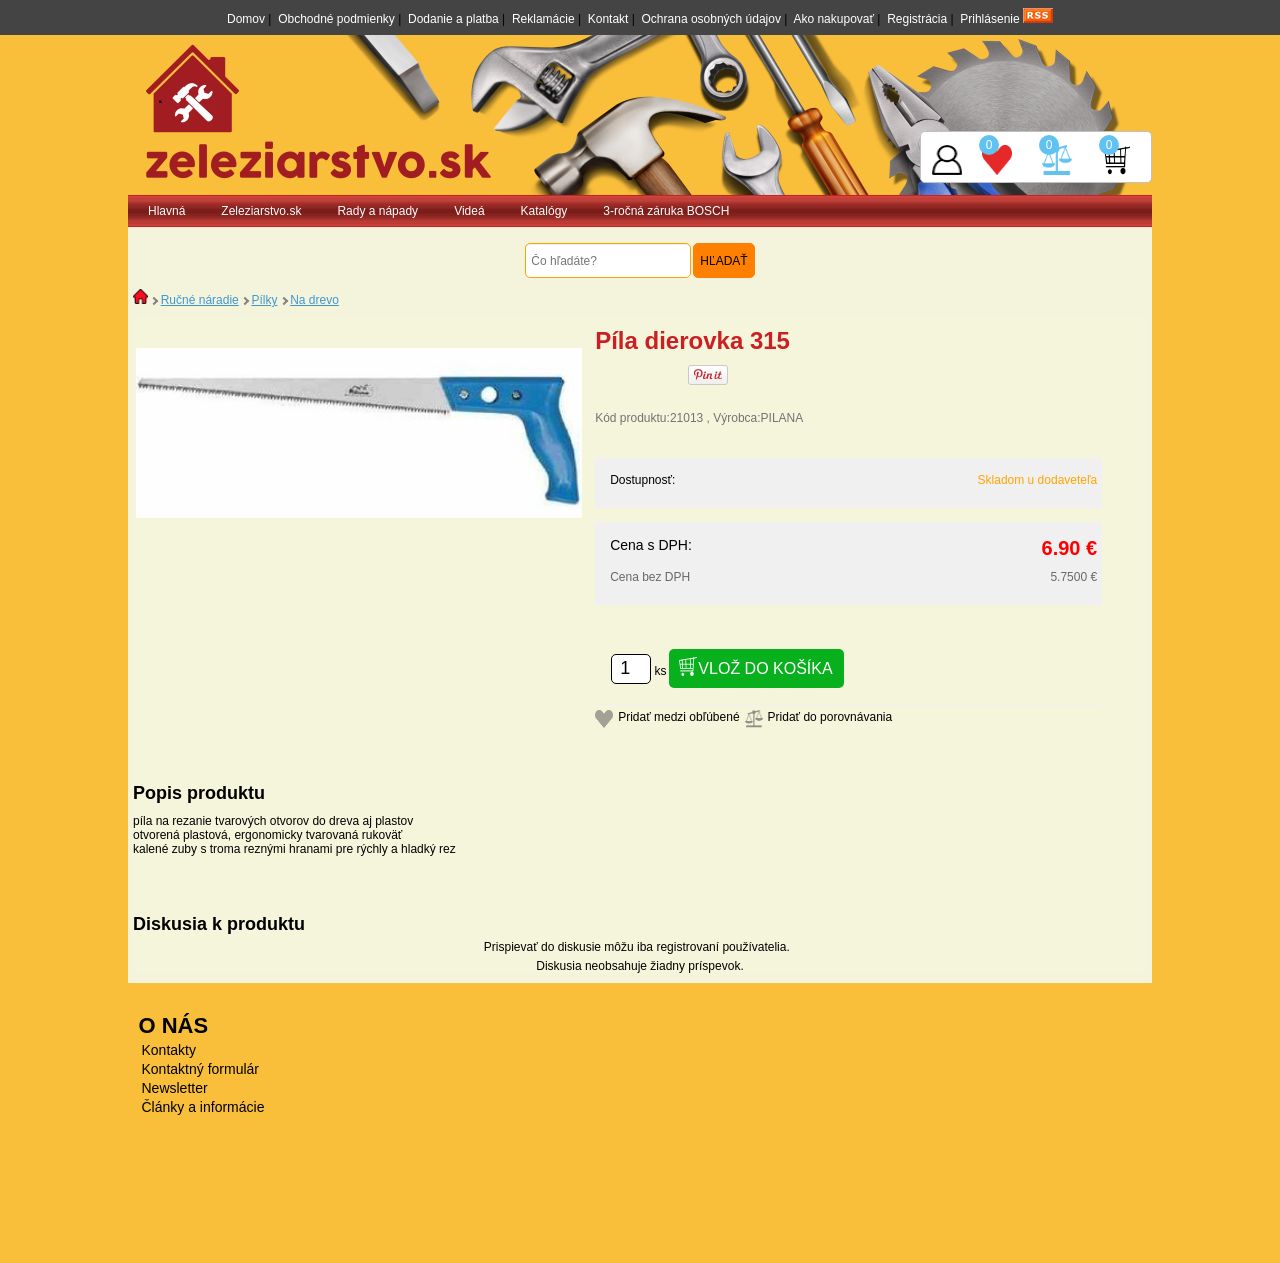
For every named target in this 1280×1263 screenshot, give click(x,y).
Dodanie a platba (453, 19)
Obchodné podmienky (336, 19)
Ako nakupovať (833, 19)
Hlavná (166, 211)
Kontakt (608, 19)
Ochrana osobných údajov (711, 19)
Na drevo (314, 300)
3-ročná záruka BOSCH (666, 211)
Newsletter (175, 1088)
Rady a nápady (377, 211)
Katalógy (544, 211)
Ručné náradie (200, 300)
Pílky (264, 300)
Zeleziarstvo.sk (261, 211)
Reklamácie (543, 19)
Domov (246, 19)
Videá (469, 211)
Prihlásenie (989, 19)
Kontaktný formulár (201, 1069)
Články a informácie (203, 1107)
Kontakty (169, 1050)
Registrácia (917, 19)
